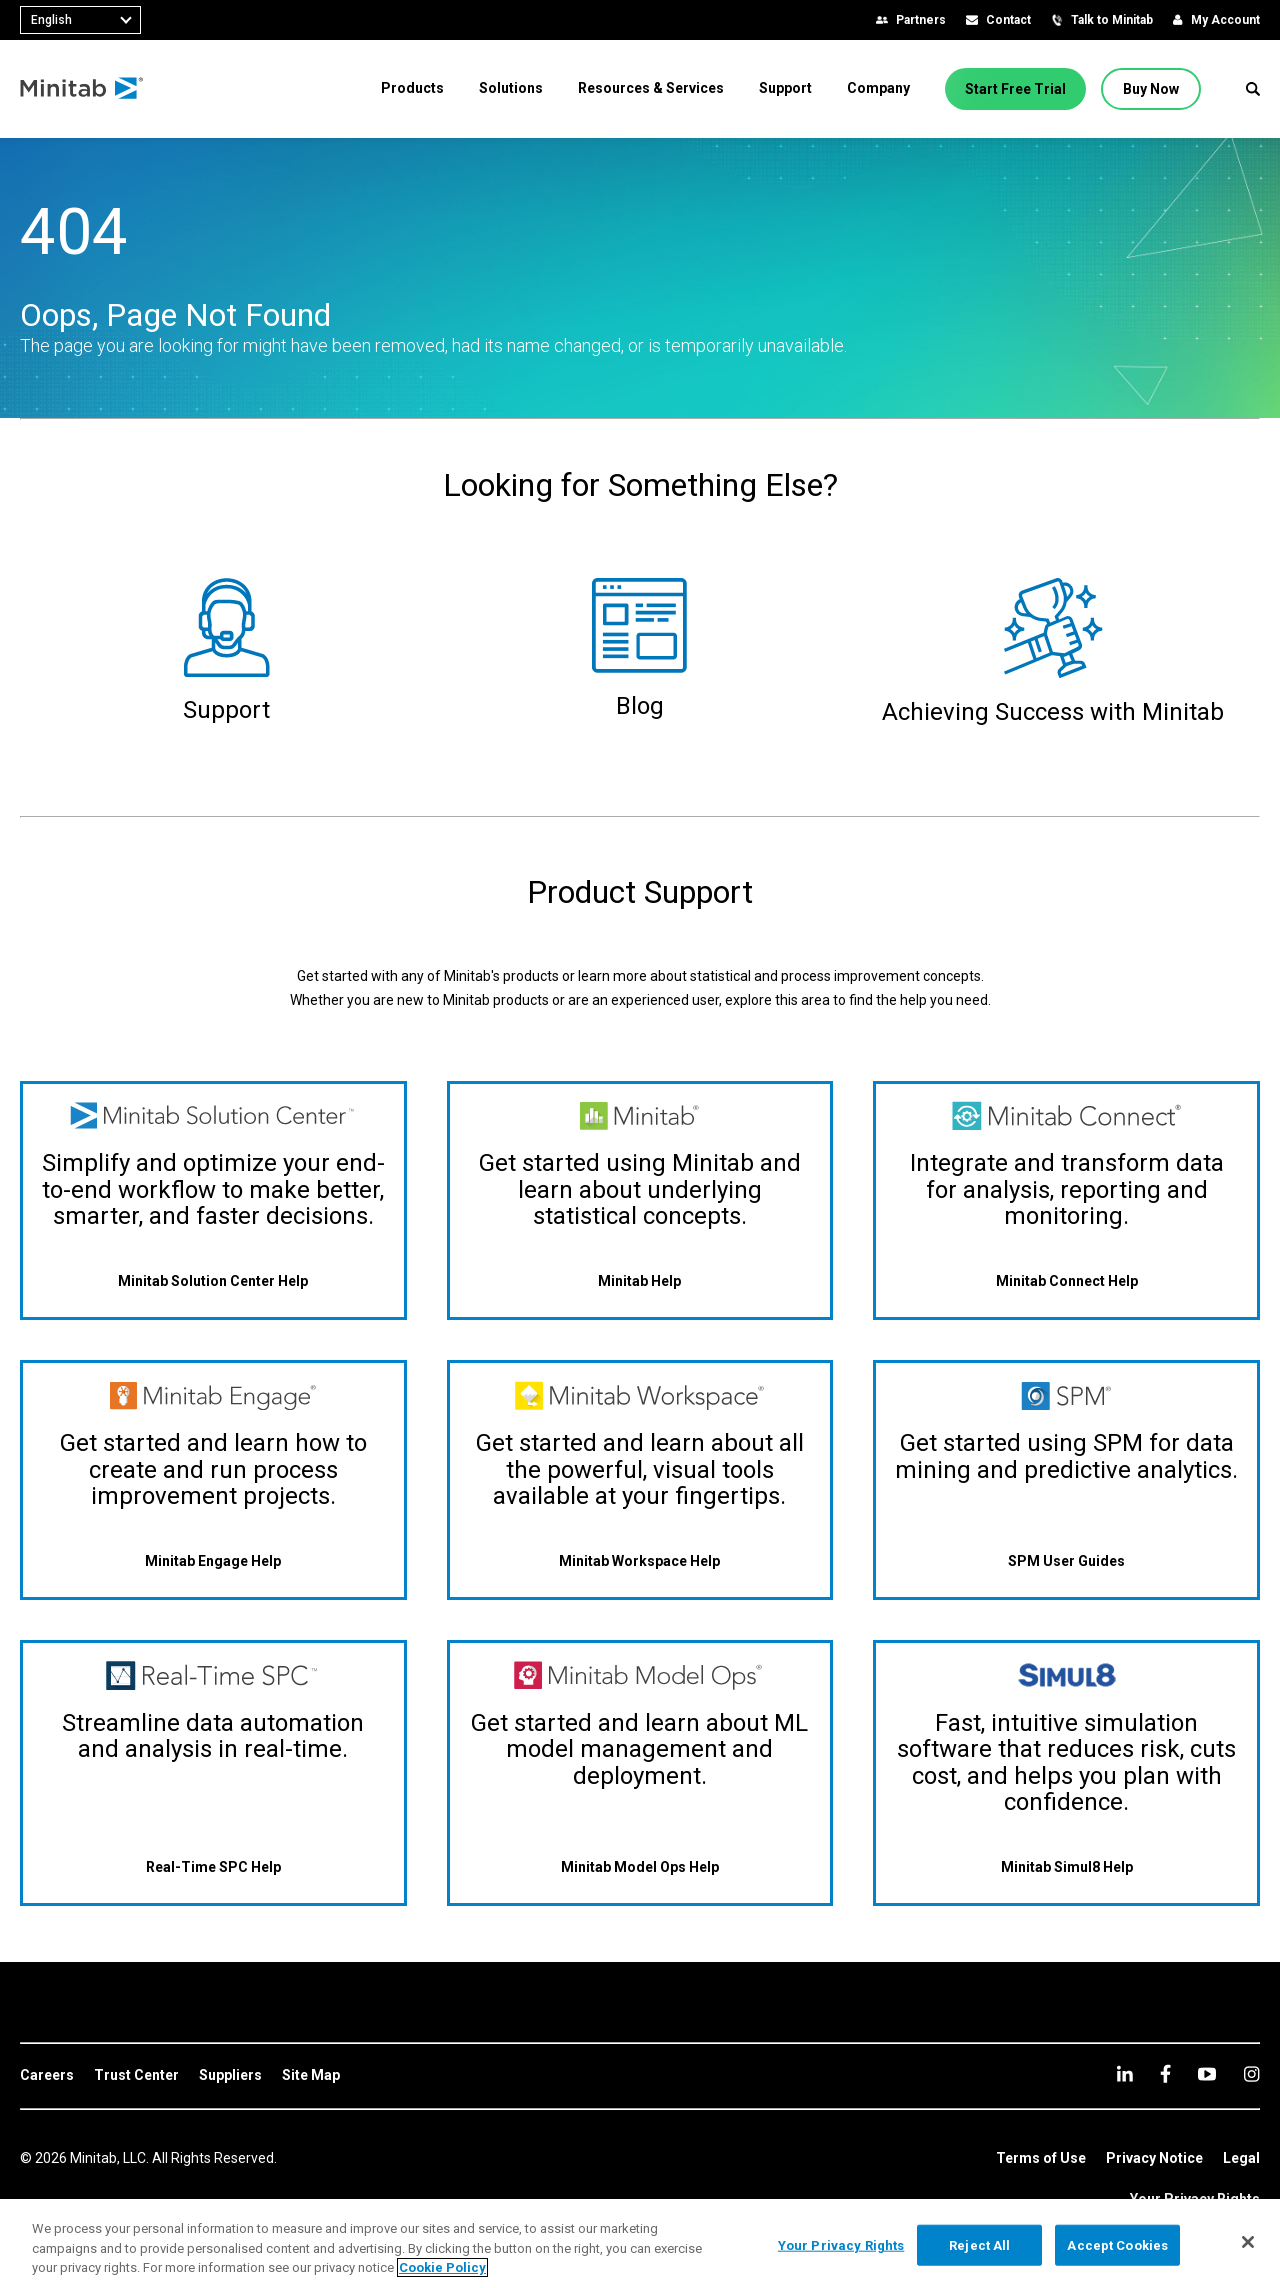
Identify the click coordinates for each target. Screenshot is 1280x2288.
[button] (1253, 89)
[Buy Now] (1151, 89)
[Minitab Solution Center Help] (213, 1281)
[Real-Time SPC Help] (213, 1867)
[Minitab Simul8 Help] (1067, 1867)
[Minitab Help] (639, 1281)
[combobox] (80, 20)
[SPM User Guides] (1066, 1560)
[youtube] (1207, 2074)
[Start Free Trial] (1015, 89)
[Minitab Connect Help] (1067, 1281)
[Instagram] (1251, 2074)
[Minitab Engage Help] (213, 1560)
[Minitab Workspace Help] (639, 1560)
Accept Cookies (1117, 2244)
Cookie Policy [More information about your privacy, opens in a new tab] (442, 2267)
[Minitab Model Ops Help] (640, 1867)
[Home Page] (82, 89)
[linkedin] (1125, 2073)
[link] (47, 2076)
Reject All (979, 2244)
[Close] (1248, 2242)
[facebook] (1165, 2073)
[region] (640, 2243)
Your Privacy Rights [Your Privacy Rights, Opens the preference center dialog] (841, 2244)
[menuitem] (412, 88)
